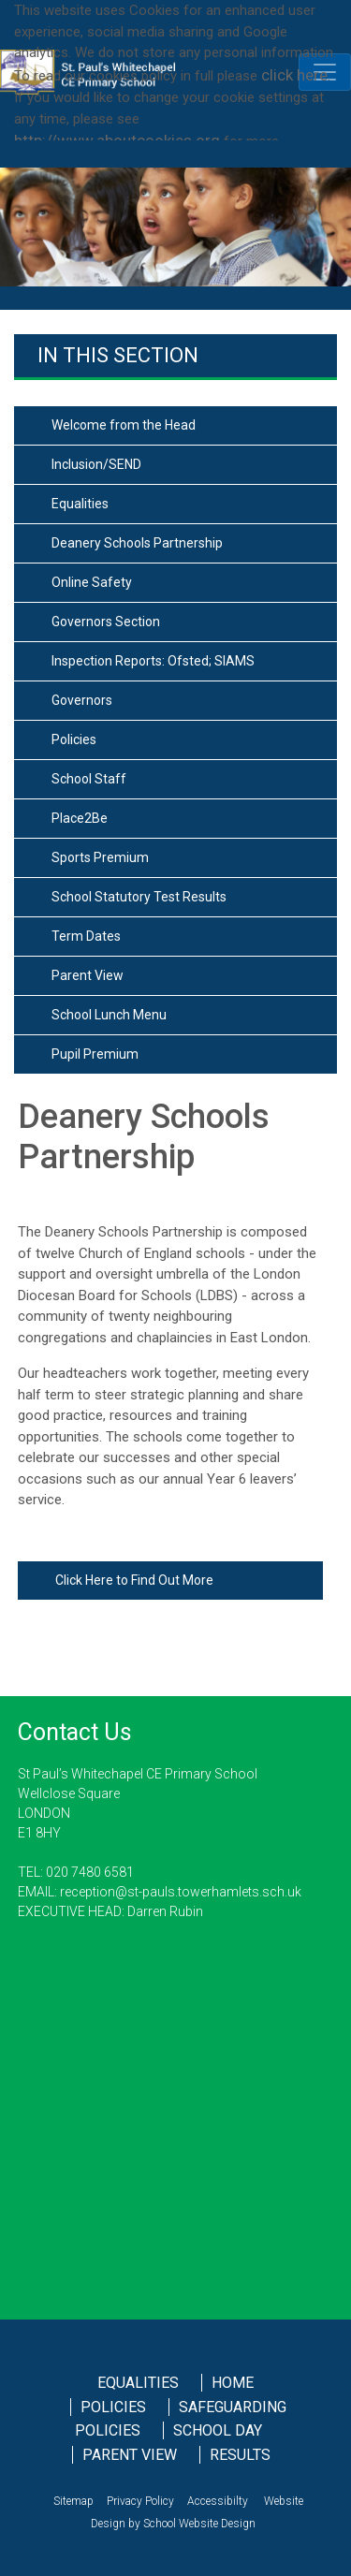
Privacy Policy (140, 2501)
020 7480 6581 (90, 1872)
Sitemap (73, 2501)
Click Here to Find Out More (134, 1580)
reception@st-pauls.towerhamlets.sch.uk (179, 1891)
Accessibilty (217, 2501)
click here (294, 75)
